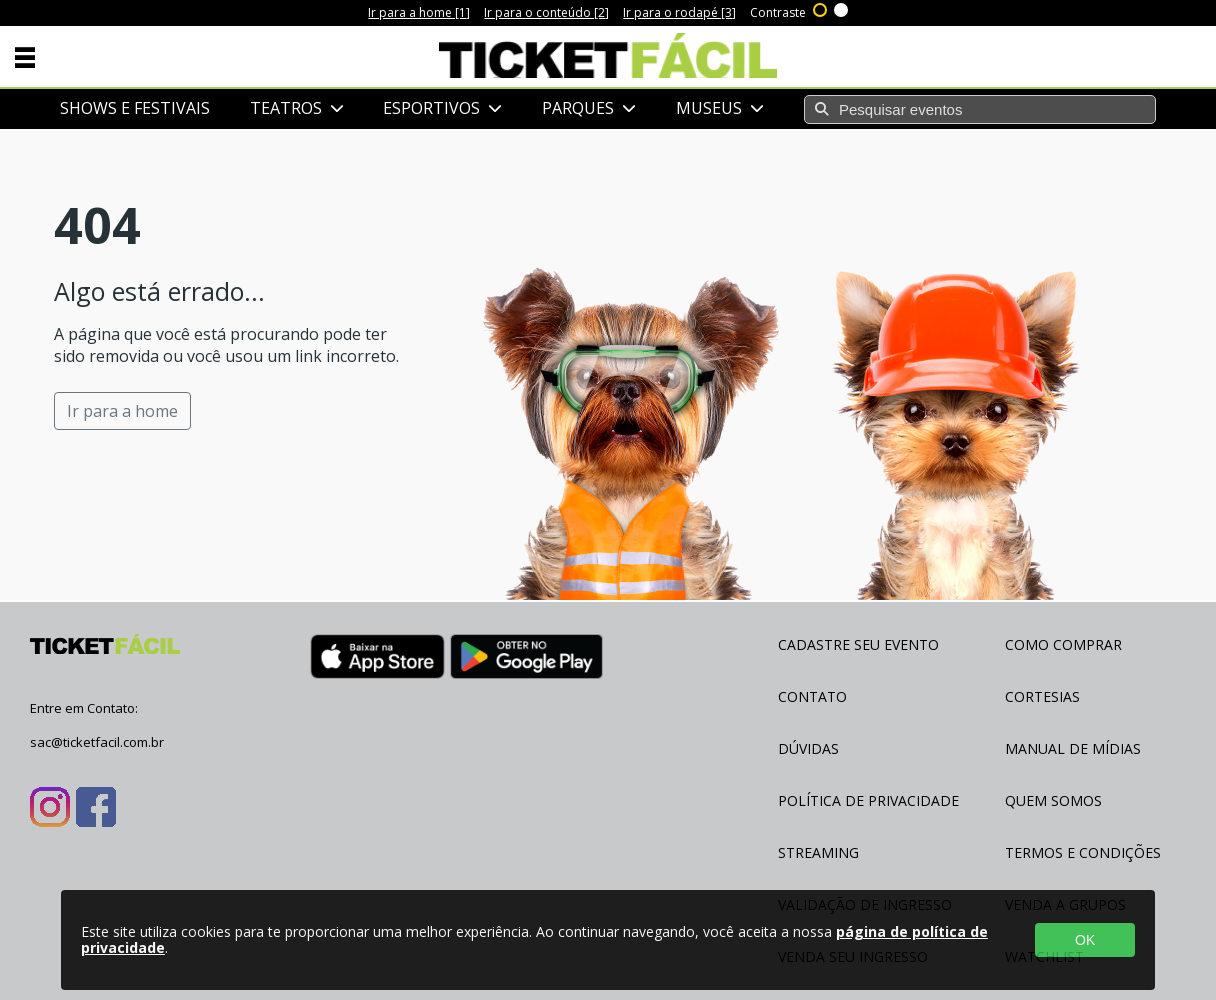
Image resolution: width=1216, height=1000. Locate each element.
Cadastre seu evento (858, 644)
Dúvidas (808, 748)
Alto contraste (821, 8)
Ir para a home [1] (419, 12)
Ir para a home (122, 411)
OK (1085, 940)
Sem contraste (842, 8)
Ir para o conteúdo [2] (546, 12)
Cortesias (1042, 696)
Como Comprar (1063, 644)
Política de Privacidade (868, 800)
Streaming (818, 852)
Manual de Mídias (1073, 748)
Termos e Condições (1083, 852)
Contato (812, 696)
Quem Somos (1053, 800)
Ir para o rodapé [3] (679, 12)
